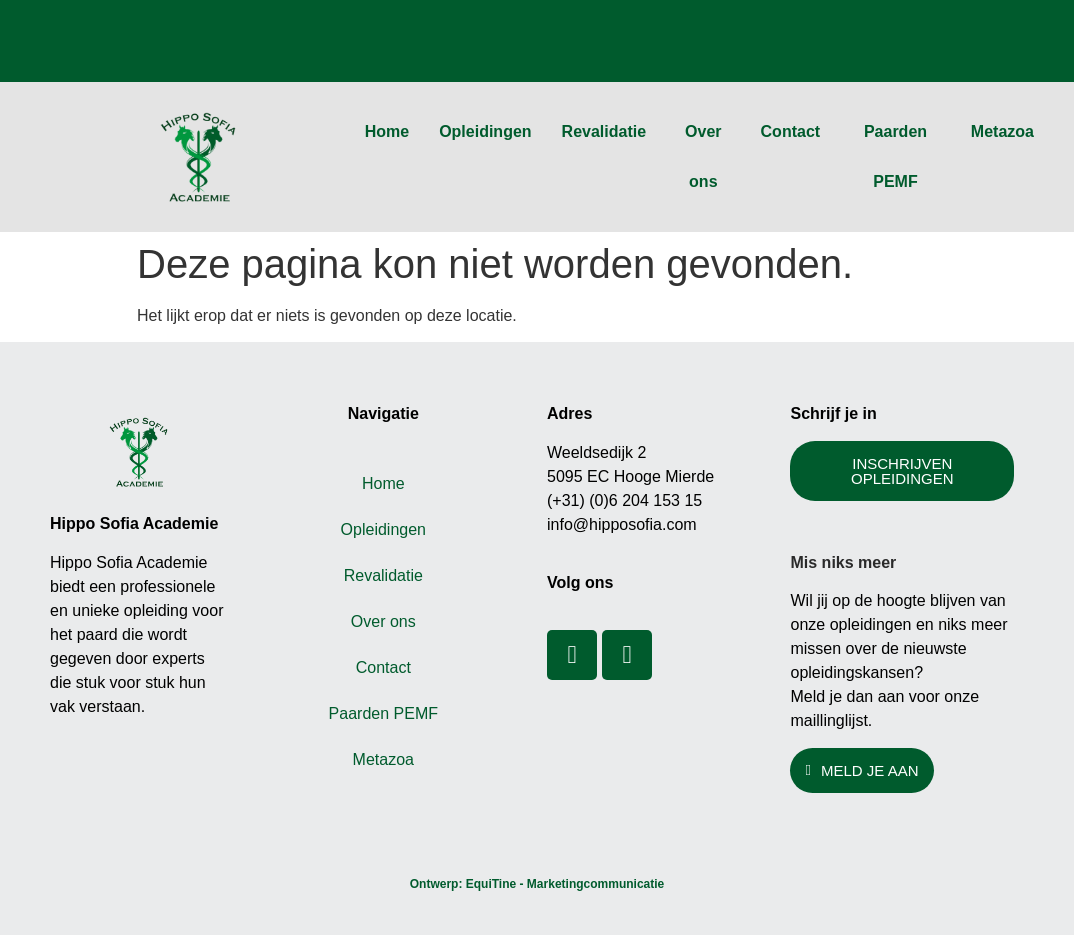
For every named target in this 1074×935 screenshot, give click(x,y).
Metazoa (1002, 131)
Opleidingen (485, 131)
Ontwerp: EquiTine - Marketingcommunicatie (537, 884)
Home (387, 131)
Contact (791, 131)
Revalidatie (604, 131)
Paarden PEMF (895, 156)
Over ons (703, 156)
